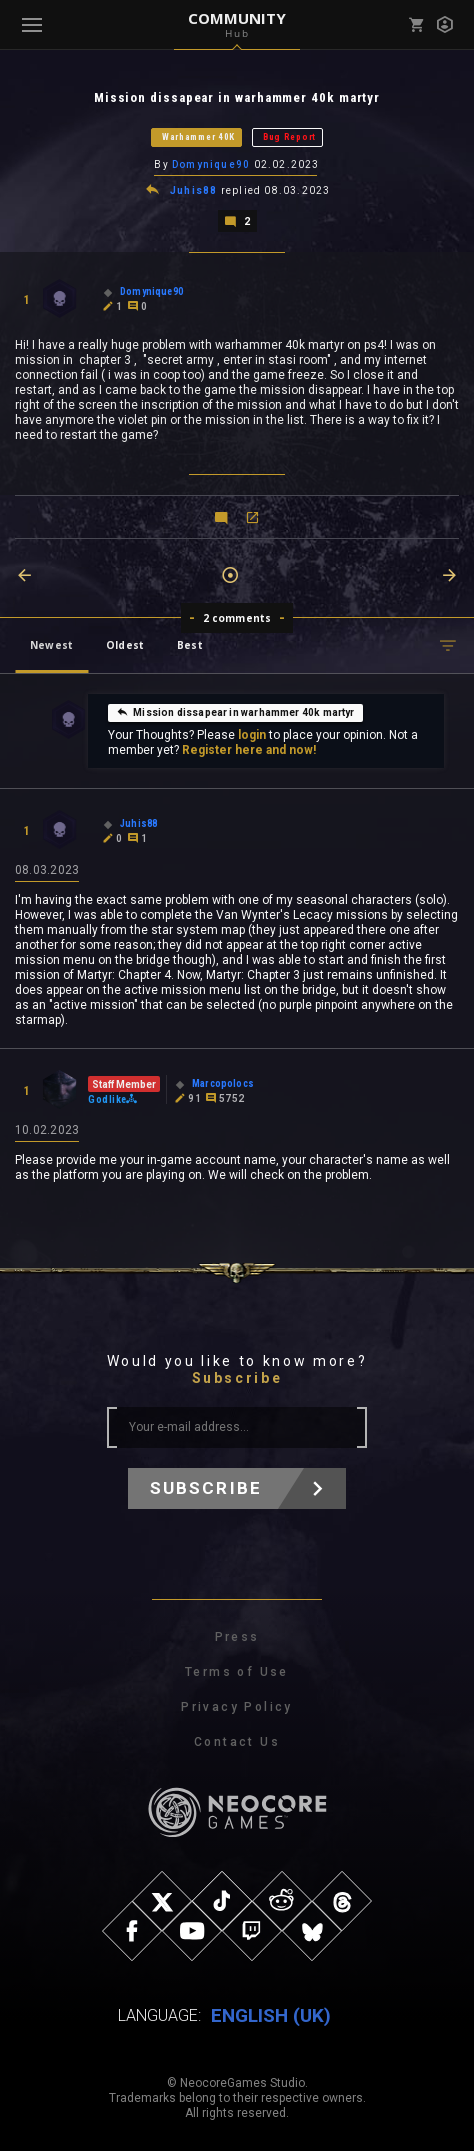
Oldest (125, 645)
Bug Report (289, 137)
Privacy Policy (237, 1707)
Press (237, 1637)
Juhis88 (193, 190)
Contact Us (237, 1742)
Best (190, 645)
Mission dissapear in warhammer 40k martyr (235, 712)
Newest (51, 645)
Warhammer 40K (198, 137)
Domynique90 (211, 164)
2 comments (237, 618)
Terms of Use (237, 1672)
